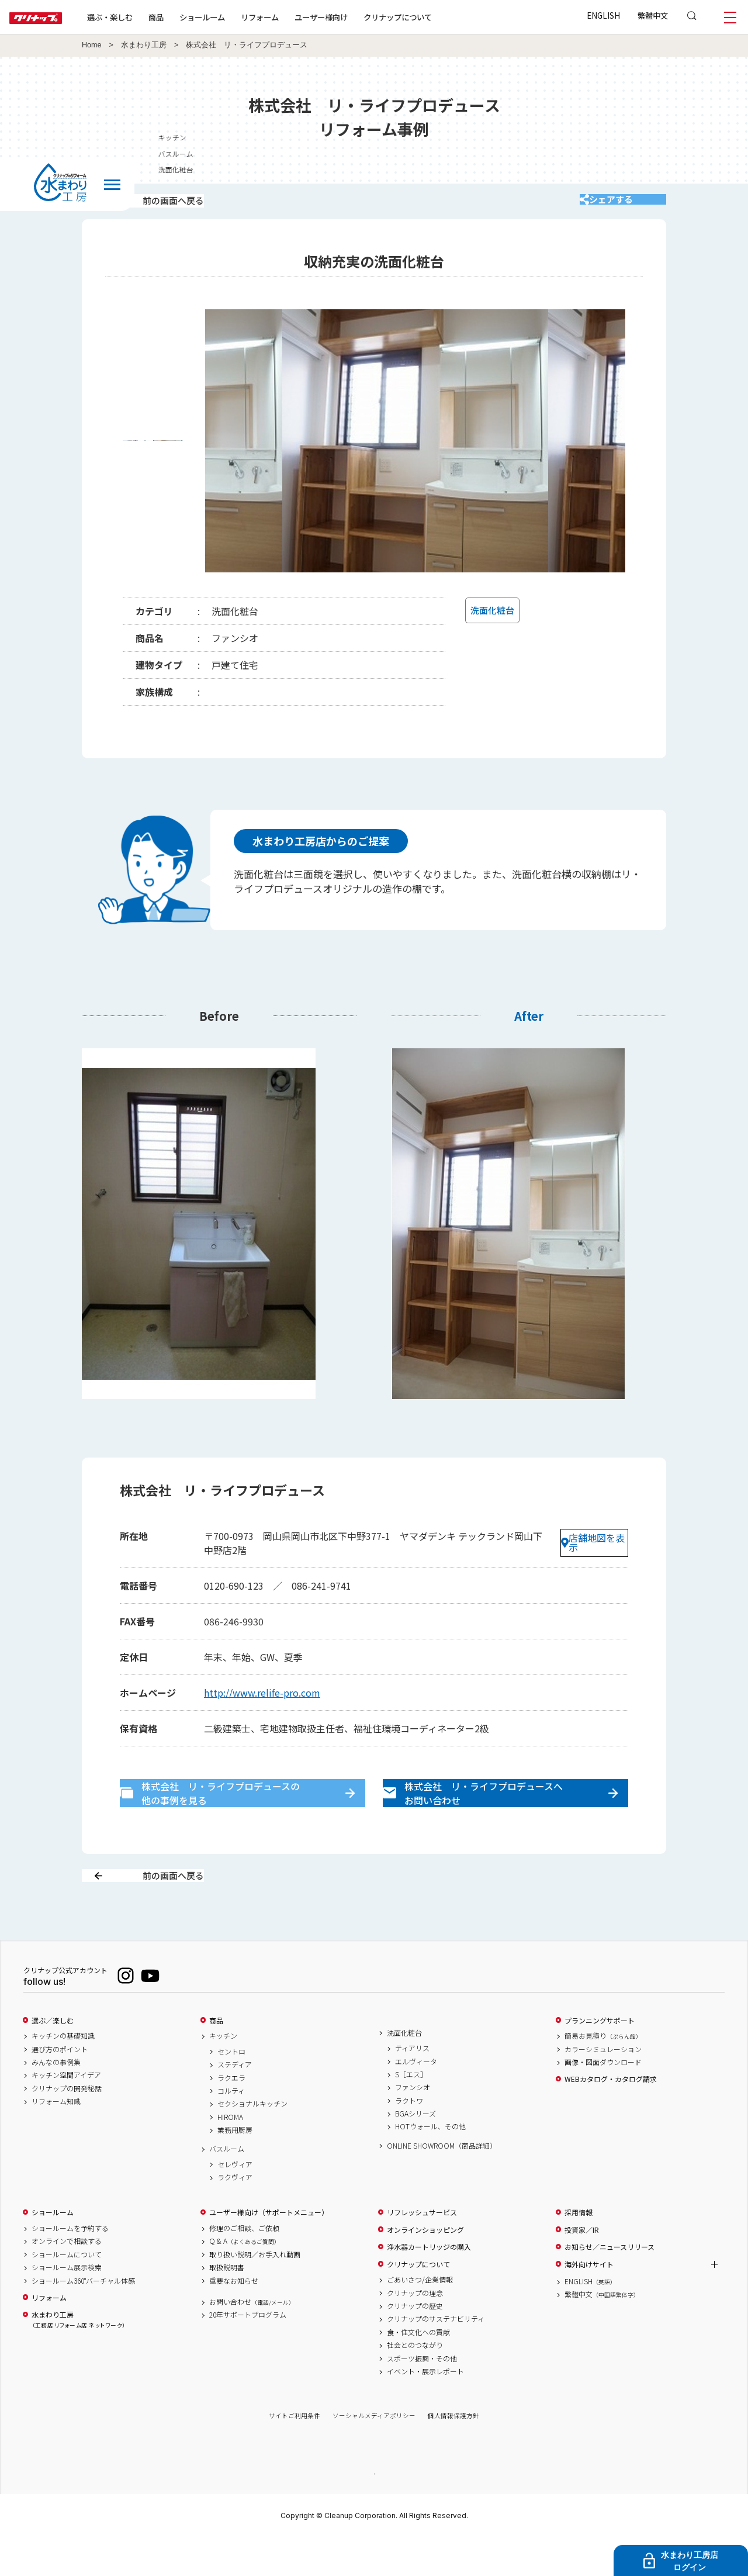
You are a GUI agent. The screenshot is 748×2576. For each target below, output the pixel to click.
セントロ (231, 2089)
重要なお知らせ (233, 2317)
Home (92, 45)
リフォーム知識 (56, 2138)
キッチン (223, 2073)
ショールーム (239, 17)
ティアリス (412, 2085)
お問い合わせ (252, 2339)
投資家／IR (582, 2267)
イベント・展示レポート (425, 2408)
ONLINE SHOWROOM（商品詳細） (442, 2183)
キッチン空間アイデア (66, 2112)
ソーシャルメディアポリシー (374, 2453)
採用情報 (579, 2249)
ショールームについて (67, 2292)
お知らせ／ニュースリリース (609, 2284)
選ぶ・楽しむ (147, 17)
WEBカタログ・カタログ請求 (611, 2116)
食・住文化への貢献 (418, 2369)
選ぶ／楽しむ (53, 2057)
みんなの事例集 (56, 2099)
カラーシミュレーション (603, 2086)
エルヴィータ (416, 2098)
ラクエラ (231, 2114)
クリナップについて (435, 17)
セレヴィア (234, 2201)
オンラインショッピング (425, 2267)
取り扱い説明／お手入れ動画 (254, 2292)
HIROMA (230, 2154)
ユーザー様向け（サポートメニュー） (268, 2249)
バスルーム (226, 2186)
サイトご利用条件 (294, 2453)
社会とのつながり (415, 2382)
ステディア (234, 2102)
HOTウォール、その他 (430, 2163)
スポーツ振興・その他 (422, 2395)
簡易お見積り (603, 2073)
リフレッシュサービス (422, 2249)
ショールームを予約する (70, 2265)
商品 (216, 2057)
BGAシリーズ (415, 2151)
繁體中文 (653, 15)
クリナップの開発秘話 (67, 2125)
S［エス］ (411, 2111)
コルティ (231, 2128)
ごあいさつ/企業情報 (420, 2317)
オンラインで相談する (67, 2278)
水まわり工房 (144, 45)
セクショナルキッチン (252, 2141)
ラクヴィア (234, 2214)
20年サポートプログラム (247, 2352)
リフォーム (297, 17)
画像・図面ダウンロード (603, 2099)
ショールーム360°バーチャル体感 (83, 2317)
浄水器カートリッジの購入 (429, 2284)
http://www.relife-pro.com (262, 1704)
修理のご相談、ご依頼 (244, 2265)
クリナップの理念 (415, 2330)
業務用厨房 (234, 2167)
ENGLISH (603, 15)
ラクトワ (409, 2138)
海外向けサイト (589, 2301)
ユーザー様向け (358, 17)
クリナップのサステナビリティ (435, 2356)
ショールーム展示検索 (67, 2304)
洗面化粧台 (404, 2069)
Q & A (244, 2278)
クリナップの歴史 (415, 2343)
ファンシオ (412, 2124)
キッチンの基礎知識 (63, 2073)
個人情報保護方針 (453, 2453)
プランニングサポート (600, 2057)
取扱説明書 (226, 2304)
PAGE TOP (374, 2510)
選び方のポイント (60, 2086)
